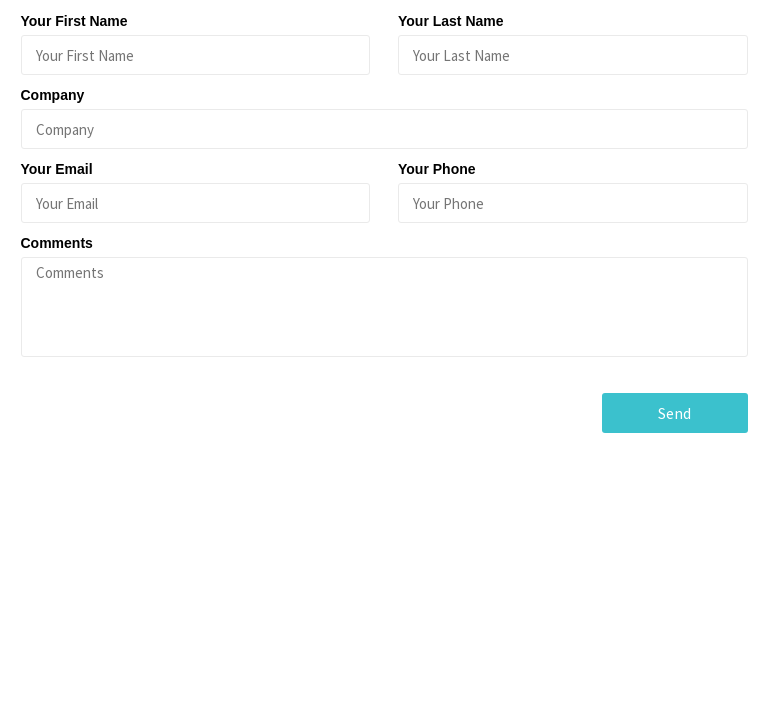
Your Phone (437, 169)
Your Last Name (451, 21)
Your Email (57, 169)
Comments (57, 243)
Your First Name (74, 21)
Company (53, 95)
